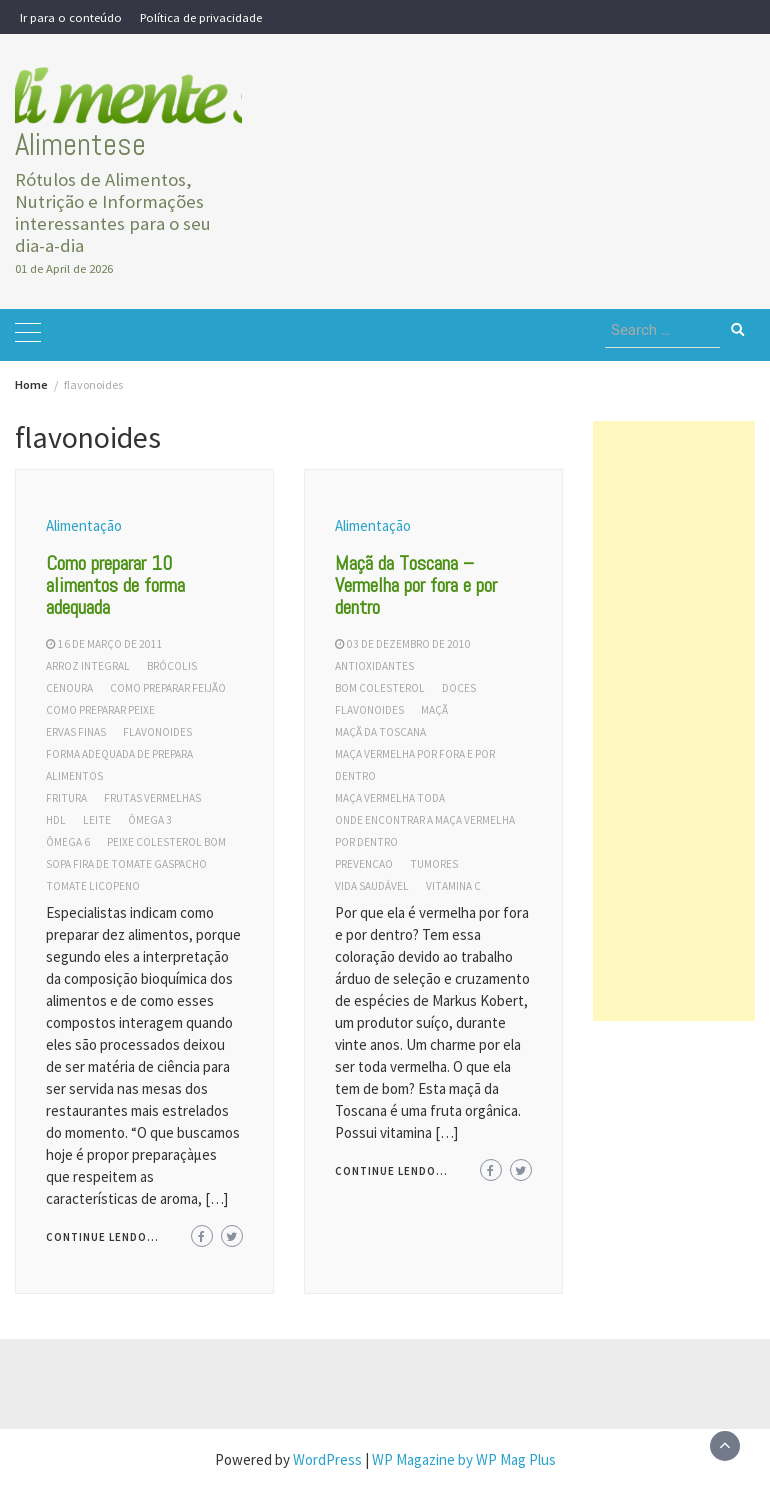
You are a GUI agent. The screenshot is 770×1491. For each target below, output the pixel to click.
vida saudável (372, 886)
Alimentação (84, 525)
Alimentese (80, 144)
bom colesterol (380, 688)
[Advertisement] (674, 721)
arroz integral (88, 666)
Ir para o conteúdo (71, 17)
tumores (434, 864)
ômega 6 (68, 842)
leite (97, 820)
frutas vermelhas (152, 798)
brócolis (172, 666)
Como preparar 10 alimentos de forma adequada (115, 585)
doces (459, 688)
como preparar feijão (168, 688)
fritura (66, 798)
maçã (434, 710)
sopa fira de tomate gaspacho (126, 864)
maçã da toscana (380, 732)
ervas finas (76, 732)
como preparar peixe (100, 710)
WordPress (327, 1459)
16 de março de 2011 (110, 644)
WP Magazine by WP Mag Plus (464, 1459)
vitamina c (453, 886)
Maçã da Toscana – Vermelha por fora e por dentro (416, 585)
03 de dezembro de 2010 (409, 644)
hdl (56, 820)
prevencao (364, 864)
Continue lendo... (102, 1237)
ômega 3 (150, 820)
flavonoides (157, 732)
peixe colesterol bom (166, 842)
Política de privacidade (201, 17)
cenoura (69, 688)
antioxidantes (374, 666)
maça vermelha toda (390, 798)
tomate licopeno (93, 886)
